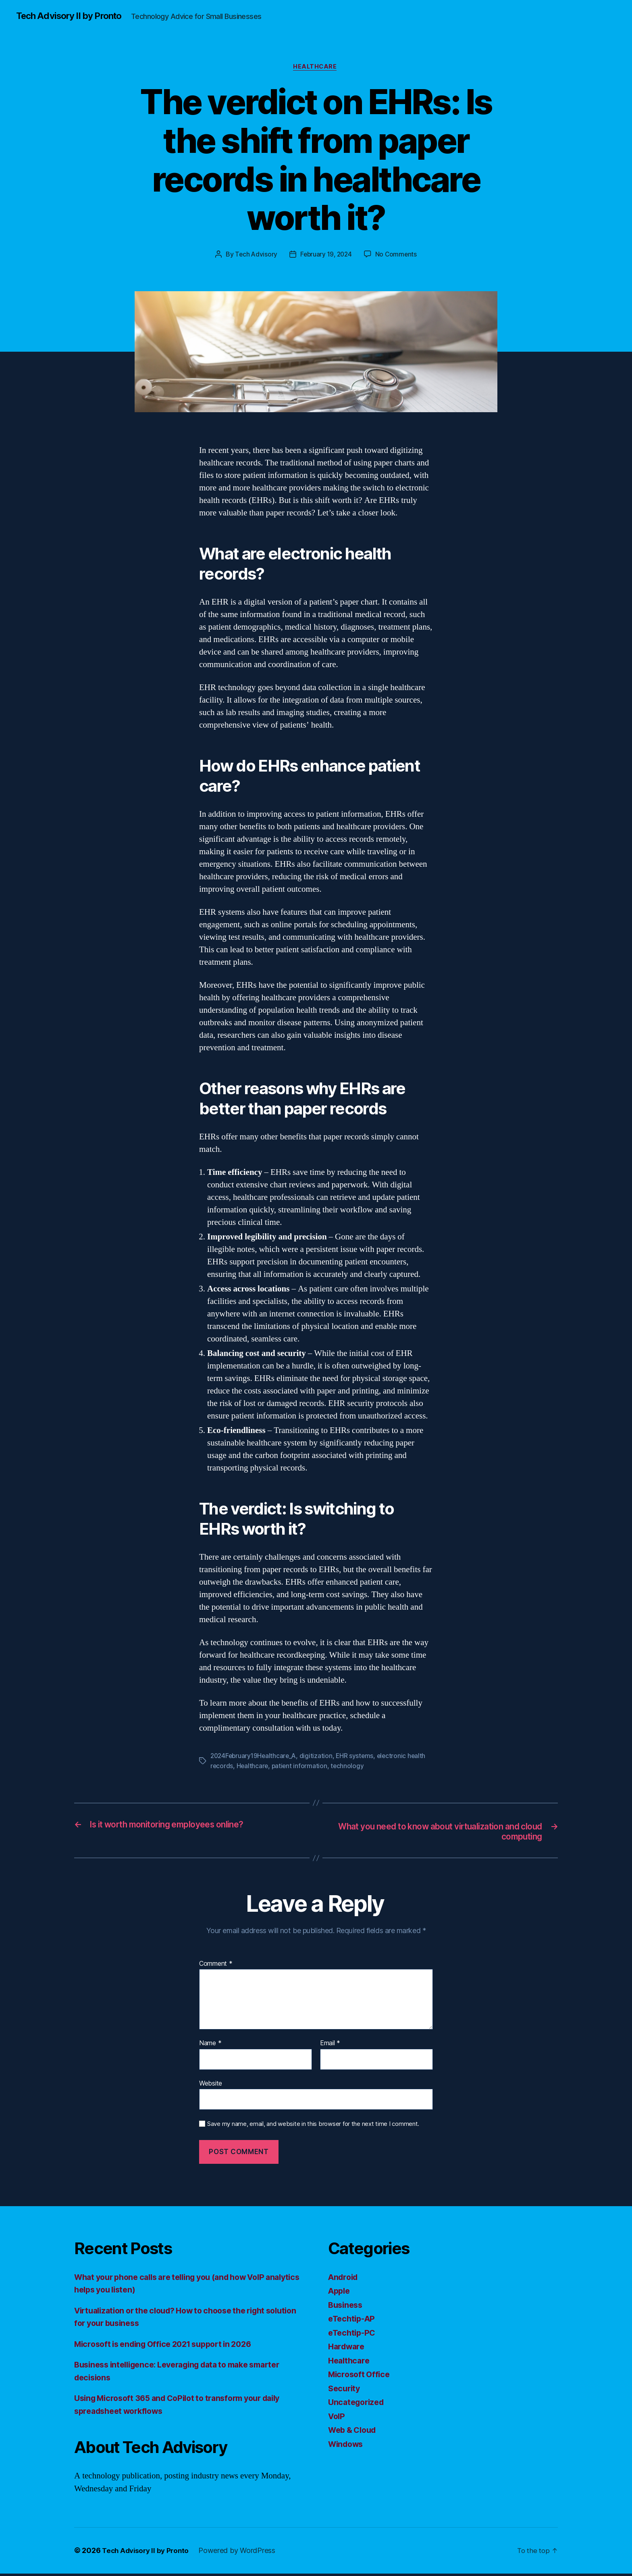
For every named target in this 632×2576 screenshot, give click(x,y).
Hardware (348, 2349)
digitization (319, 1758)
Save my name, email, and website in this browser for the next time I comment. (313, 2126)
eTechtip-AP (353, 2321)
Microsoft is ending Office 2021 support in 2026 (170, 2346)
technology (349, 1767)
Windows (347, 2446)
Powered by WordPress (241, 2553)
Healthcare (316, 68)
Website (210, 2086)
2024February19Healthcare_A (254, 1758)
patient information (300, 1767)
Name (210, 2046)
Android (344, 2279)
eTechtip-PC (353, 2335)
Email (330, 2046)
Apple (340, 2293)
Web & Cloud (354, 2433)
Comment (216, 1966)
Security (345, 2391)
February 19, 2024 (326, 256)
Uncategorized (358, 2405)
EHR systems (358, 1758)
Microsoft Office (361, 2377)
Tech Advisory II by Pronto (73, 16)
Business (346, 2307)
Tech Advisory (254, 256)
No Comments (397, 256)
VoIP (337, 2418)
